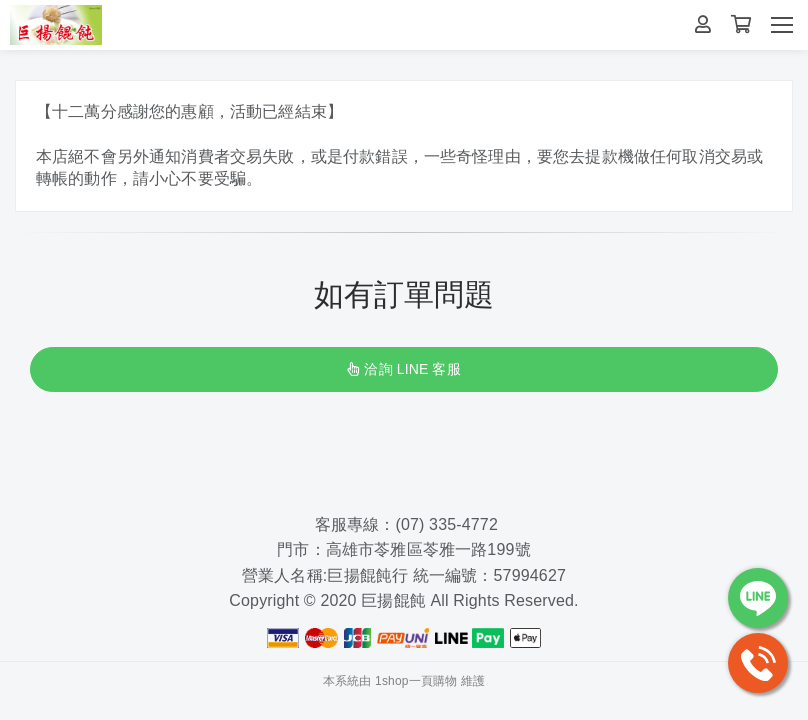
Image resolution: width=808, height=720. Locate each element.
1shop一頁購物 (416, 681)
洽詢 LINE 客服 (403, 369)
